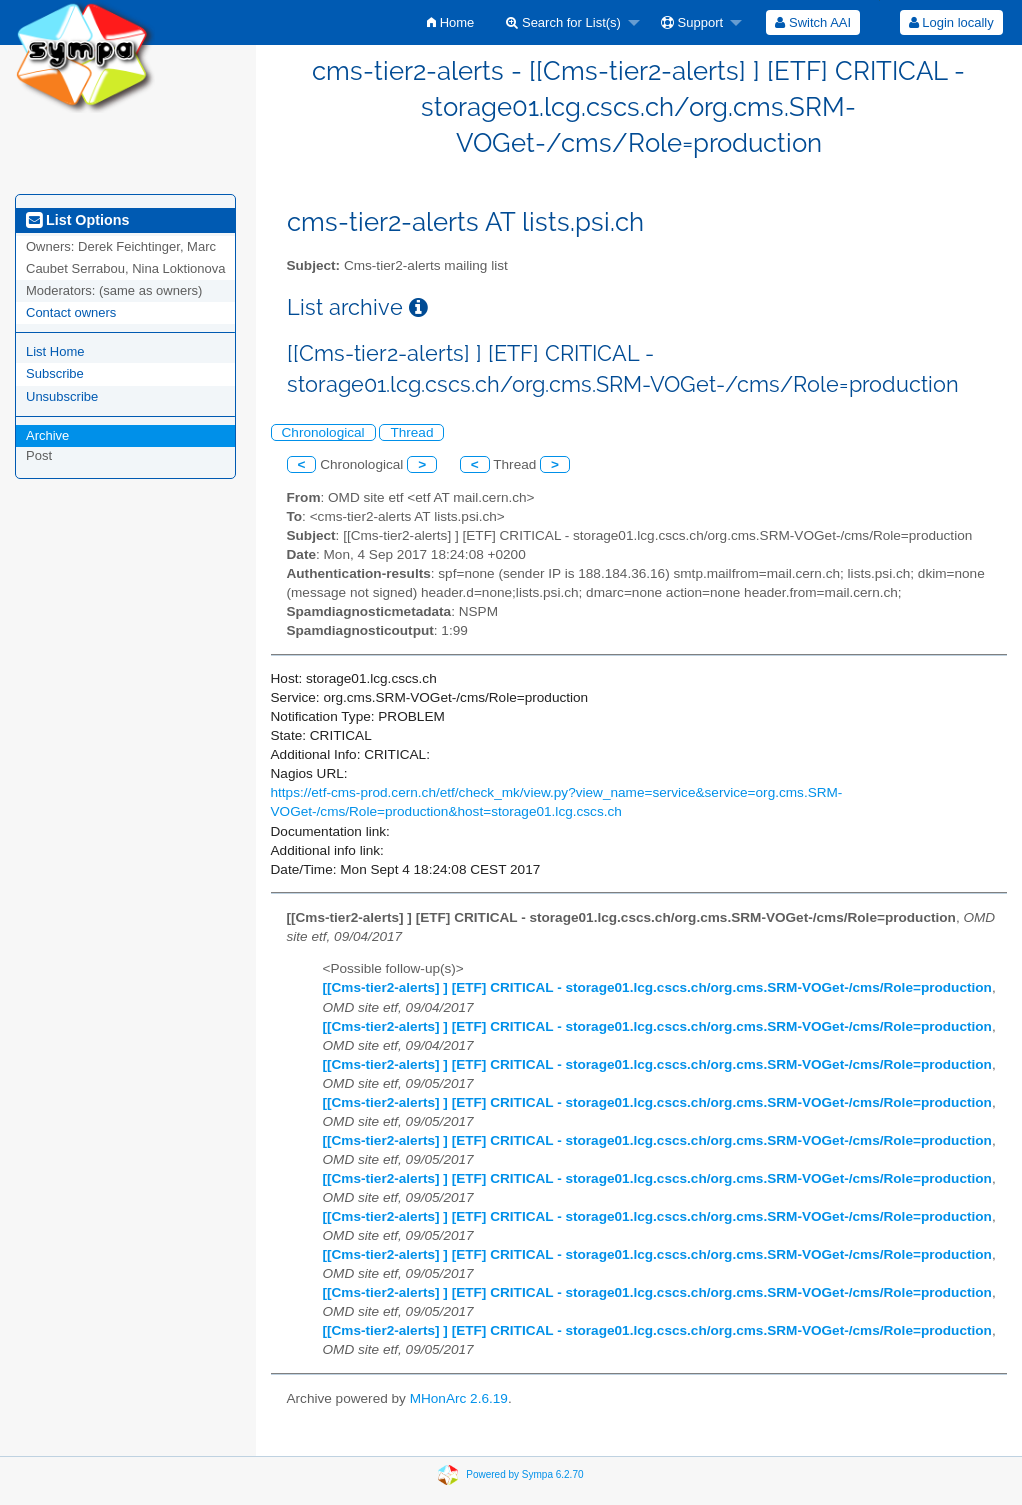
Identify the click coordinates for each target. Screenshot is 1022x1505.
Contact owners (71, 312)
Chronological (323, 432)
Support (692, 22)
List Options (77, 220)
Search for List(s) (563, 22)
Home (450, 22)
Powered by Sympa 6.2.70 (524, 1473)
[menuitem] (450, 22)
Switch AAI (813, 22)
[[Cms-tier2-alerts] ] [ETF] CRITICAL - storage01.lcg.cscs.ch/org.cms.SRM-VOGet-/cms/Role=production (657, 987)
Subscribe (55, 373)
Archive (47, 435)
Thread (411, 432)
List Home (55, 351)
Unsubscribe (62, 396)
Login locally (951, 22)
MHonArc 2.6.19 (459, 1398)
